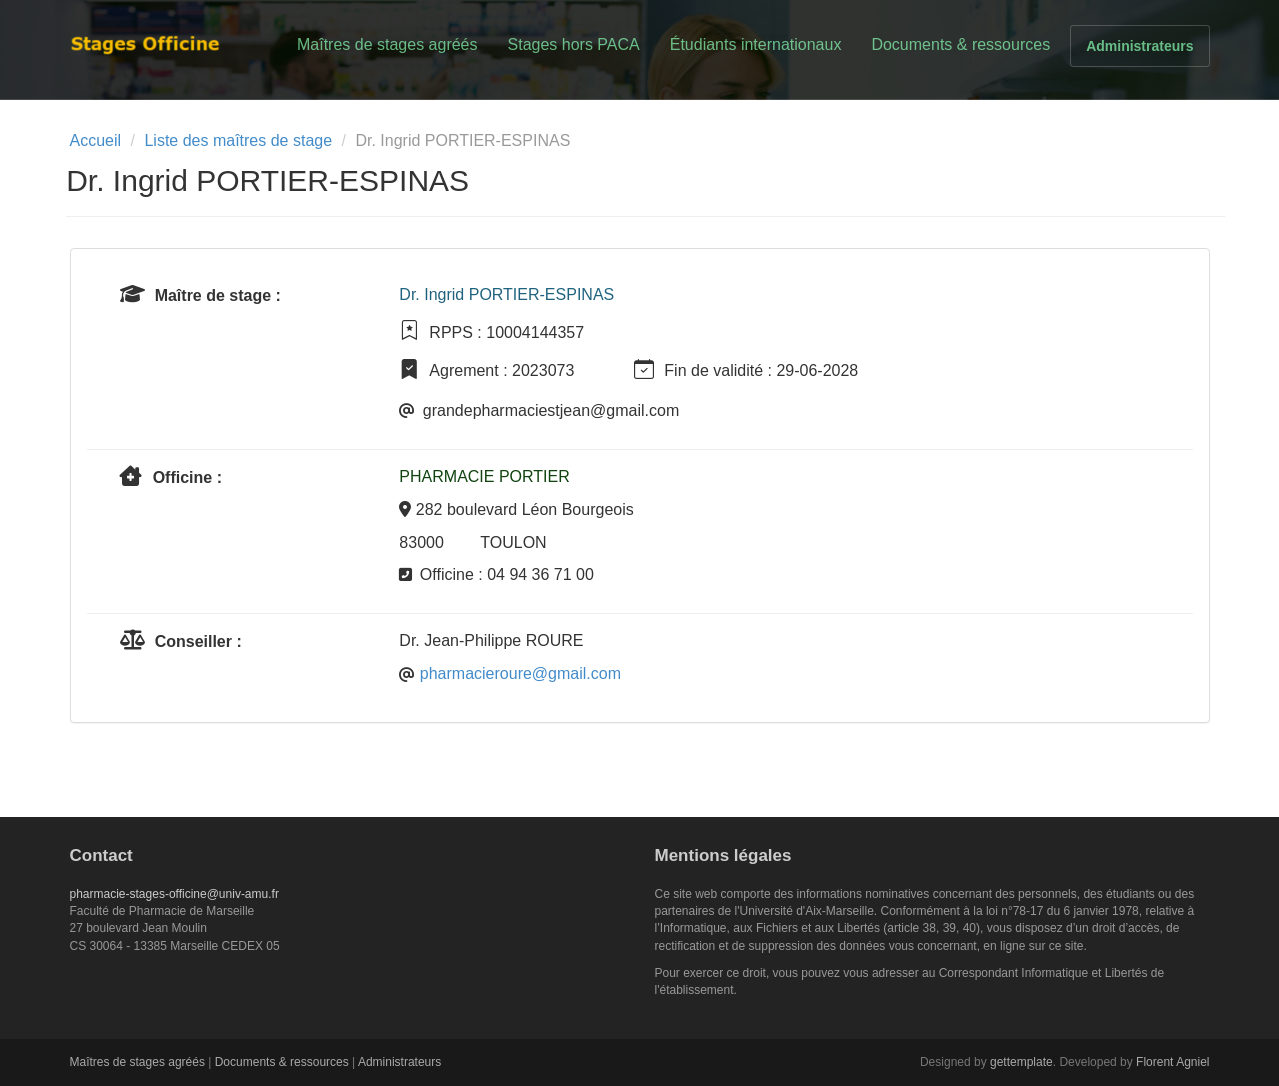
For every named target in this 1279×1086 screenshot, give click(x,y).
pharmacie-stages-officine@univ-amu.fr (174, 894)
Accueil (96, 140)
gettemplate (1021, 1062)
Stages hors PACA (574, 44)
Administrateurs (1139, 46)
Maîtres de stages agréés (387, 44)
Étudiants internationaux (756, 44)
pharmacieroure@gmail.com (520, 673)
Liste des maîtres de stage (238, 140)
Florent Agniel (1172, 1062)
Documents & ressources (960, 44)
